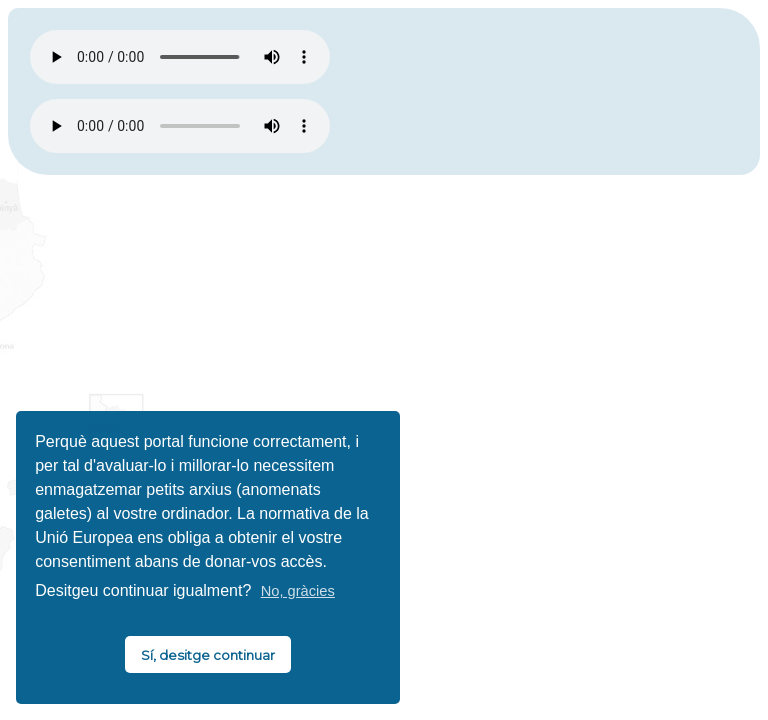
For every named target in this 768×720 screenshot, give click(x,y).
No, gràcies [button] (298, 591)
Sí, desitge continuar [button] (208, 655)
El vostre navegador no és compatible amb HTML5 (180, 57)
